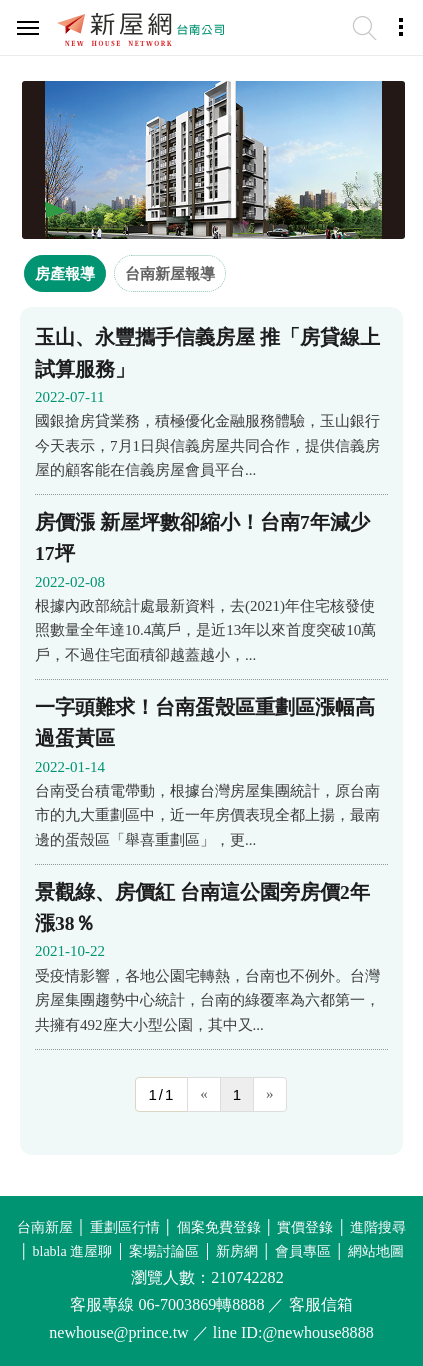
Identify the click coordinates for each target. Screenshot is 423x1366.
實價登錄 (305, 1227)
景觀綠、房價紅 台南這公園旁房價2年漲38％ (202, 908)
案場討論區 (164, 1251)
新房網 (237, 1251)
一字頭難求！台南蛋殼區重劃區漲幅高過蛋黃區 (205, 723)
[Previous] (204, 1094)
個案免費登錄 (219, 1227)
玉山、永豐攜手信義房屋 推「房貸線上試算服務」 (207, 353)
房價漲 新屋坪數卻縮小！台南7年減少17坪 (202, 538)
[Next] (270, 1094)
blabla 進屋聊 (73, 1251)
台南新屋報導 (170, 274)
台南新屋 (45, 1227)
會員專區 (303, 1251)
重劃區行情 (125, 1227)
